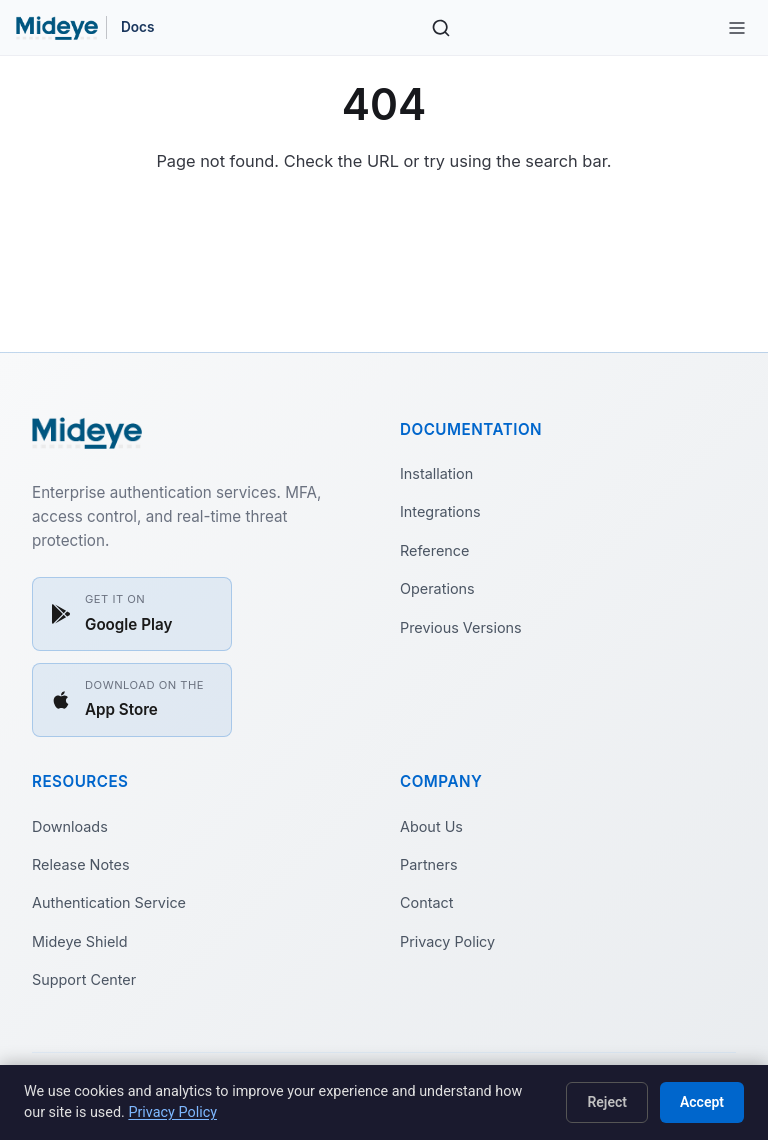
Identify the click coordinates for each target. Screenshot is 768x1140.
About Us (431, 826)
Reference (434, 550)
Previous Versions (461, 627)
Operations (437, 588)
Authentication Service (109, 902)
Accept (702, 1102)
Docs (137, 27)
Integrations (440, 511)
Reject (607, 1102)
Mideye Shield (80, 941)
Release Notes (81, 864)
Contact (426, 902)
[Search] (441, 28)
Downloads (70, 826)
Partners (429, 864)
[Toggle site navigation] (737, 28)
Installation (436, 473)
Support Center (84, 979)
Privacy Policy (447, 941)
